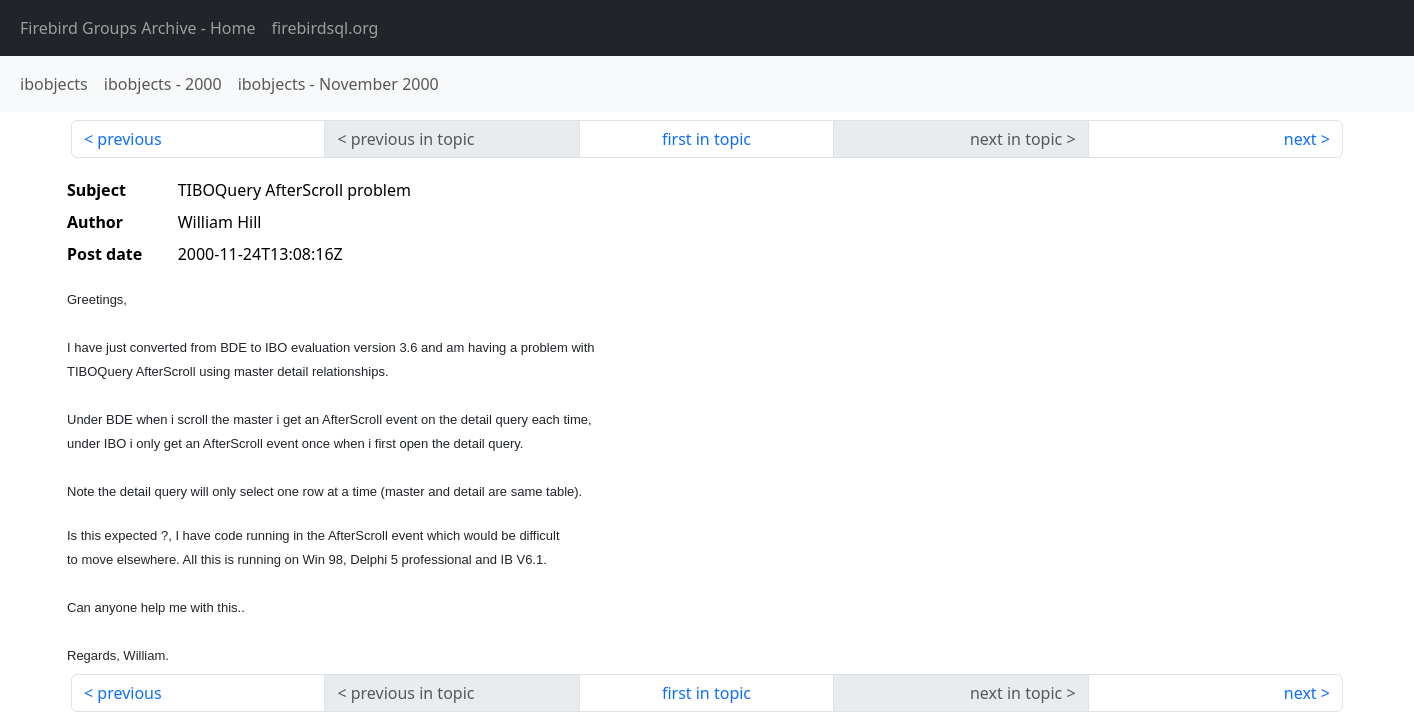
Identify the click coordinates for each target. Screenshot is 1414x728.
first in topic (706, 139)
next (1300, 139)
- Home (138, 28)
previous (129, 139)
